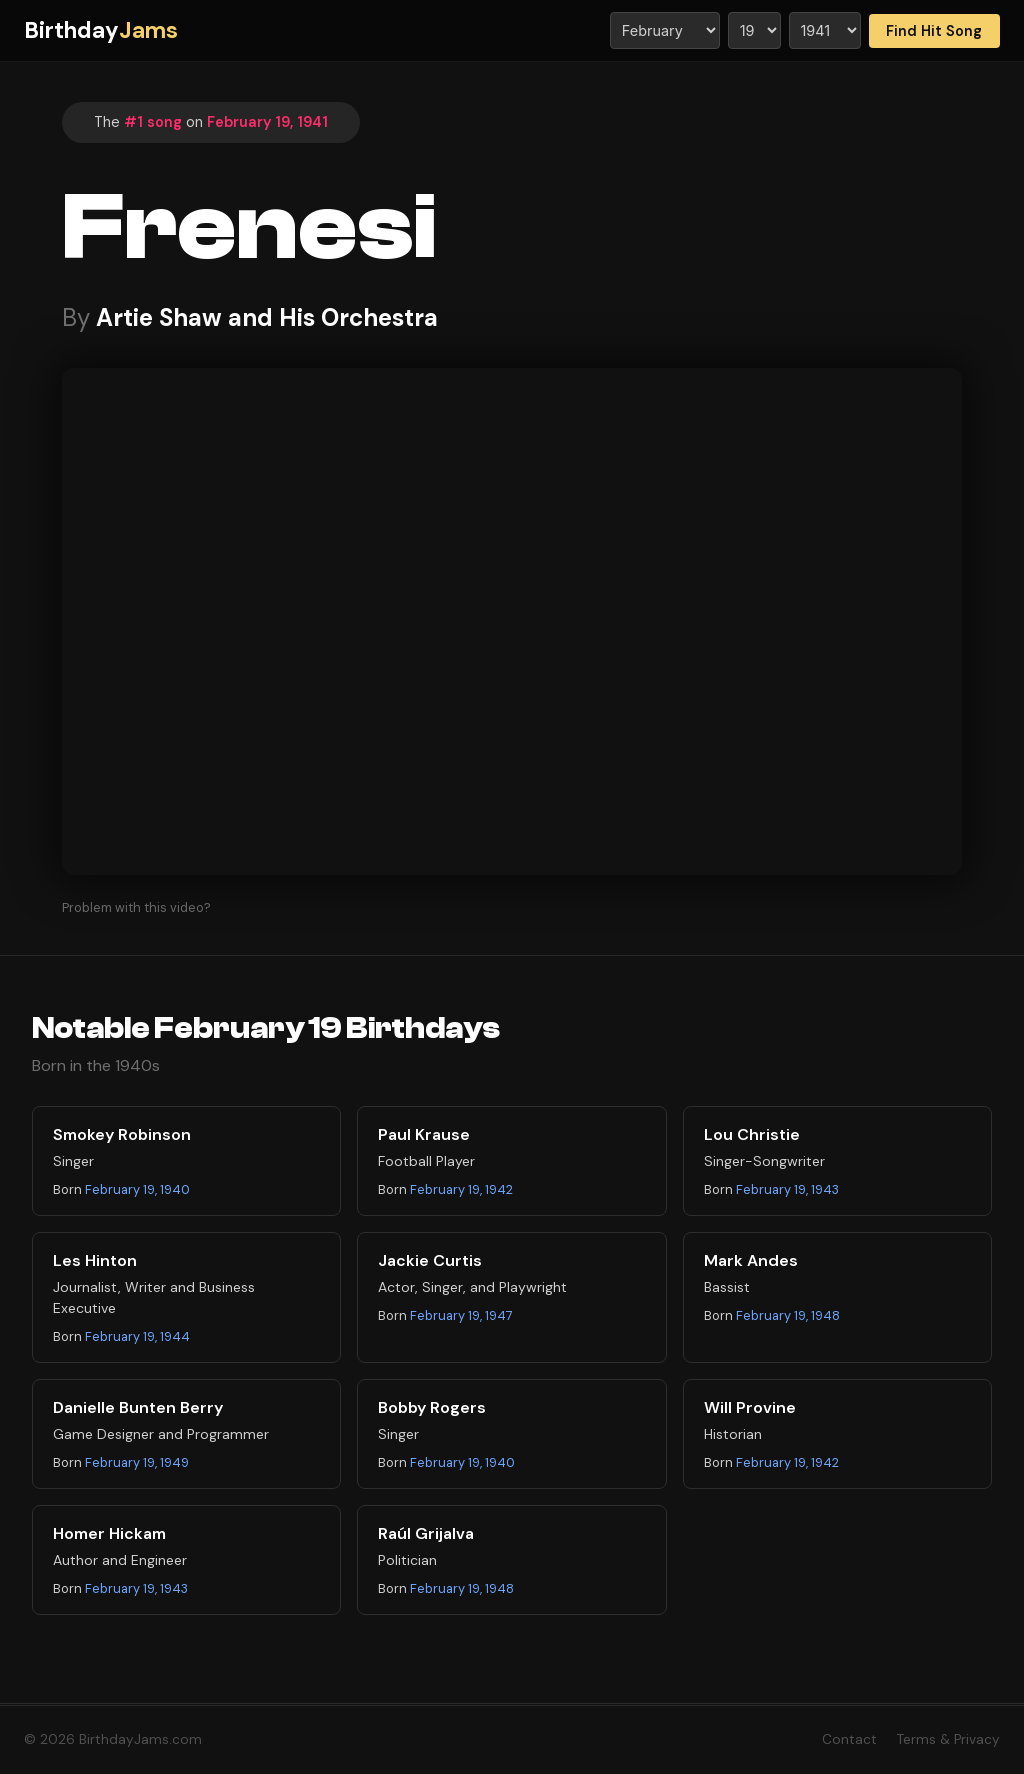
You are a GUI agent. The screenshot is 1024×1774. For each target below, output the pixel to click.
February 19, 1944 (137, 1336)
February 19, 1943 (787, 1189)
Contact (849, 1739)
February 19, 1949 (137, 1462)
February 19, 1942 (461, 1189)
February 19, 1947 (461, 1315)
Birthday (101, 30)
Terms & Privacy (948, 1739)
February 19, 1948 (788, 1315)
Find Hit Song (934, 31)
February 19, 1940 (137, 1189)
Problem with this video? (136, 907)
